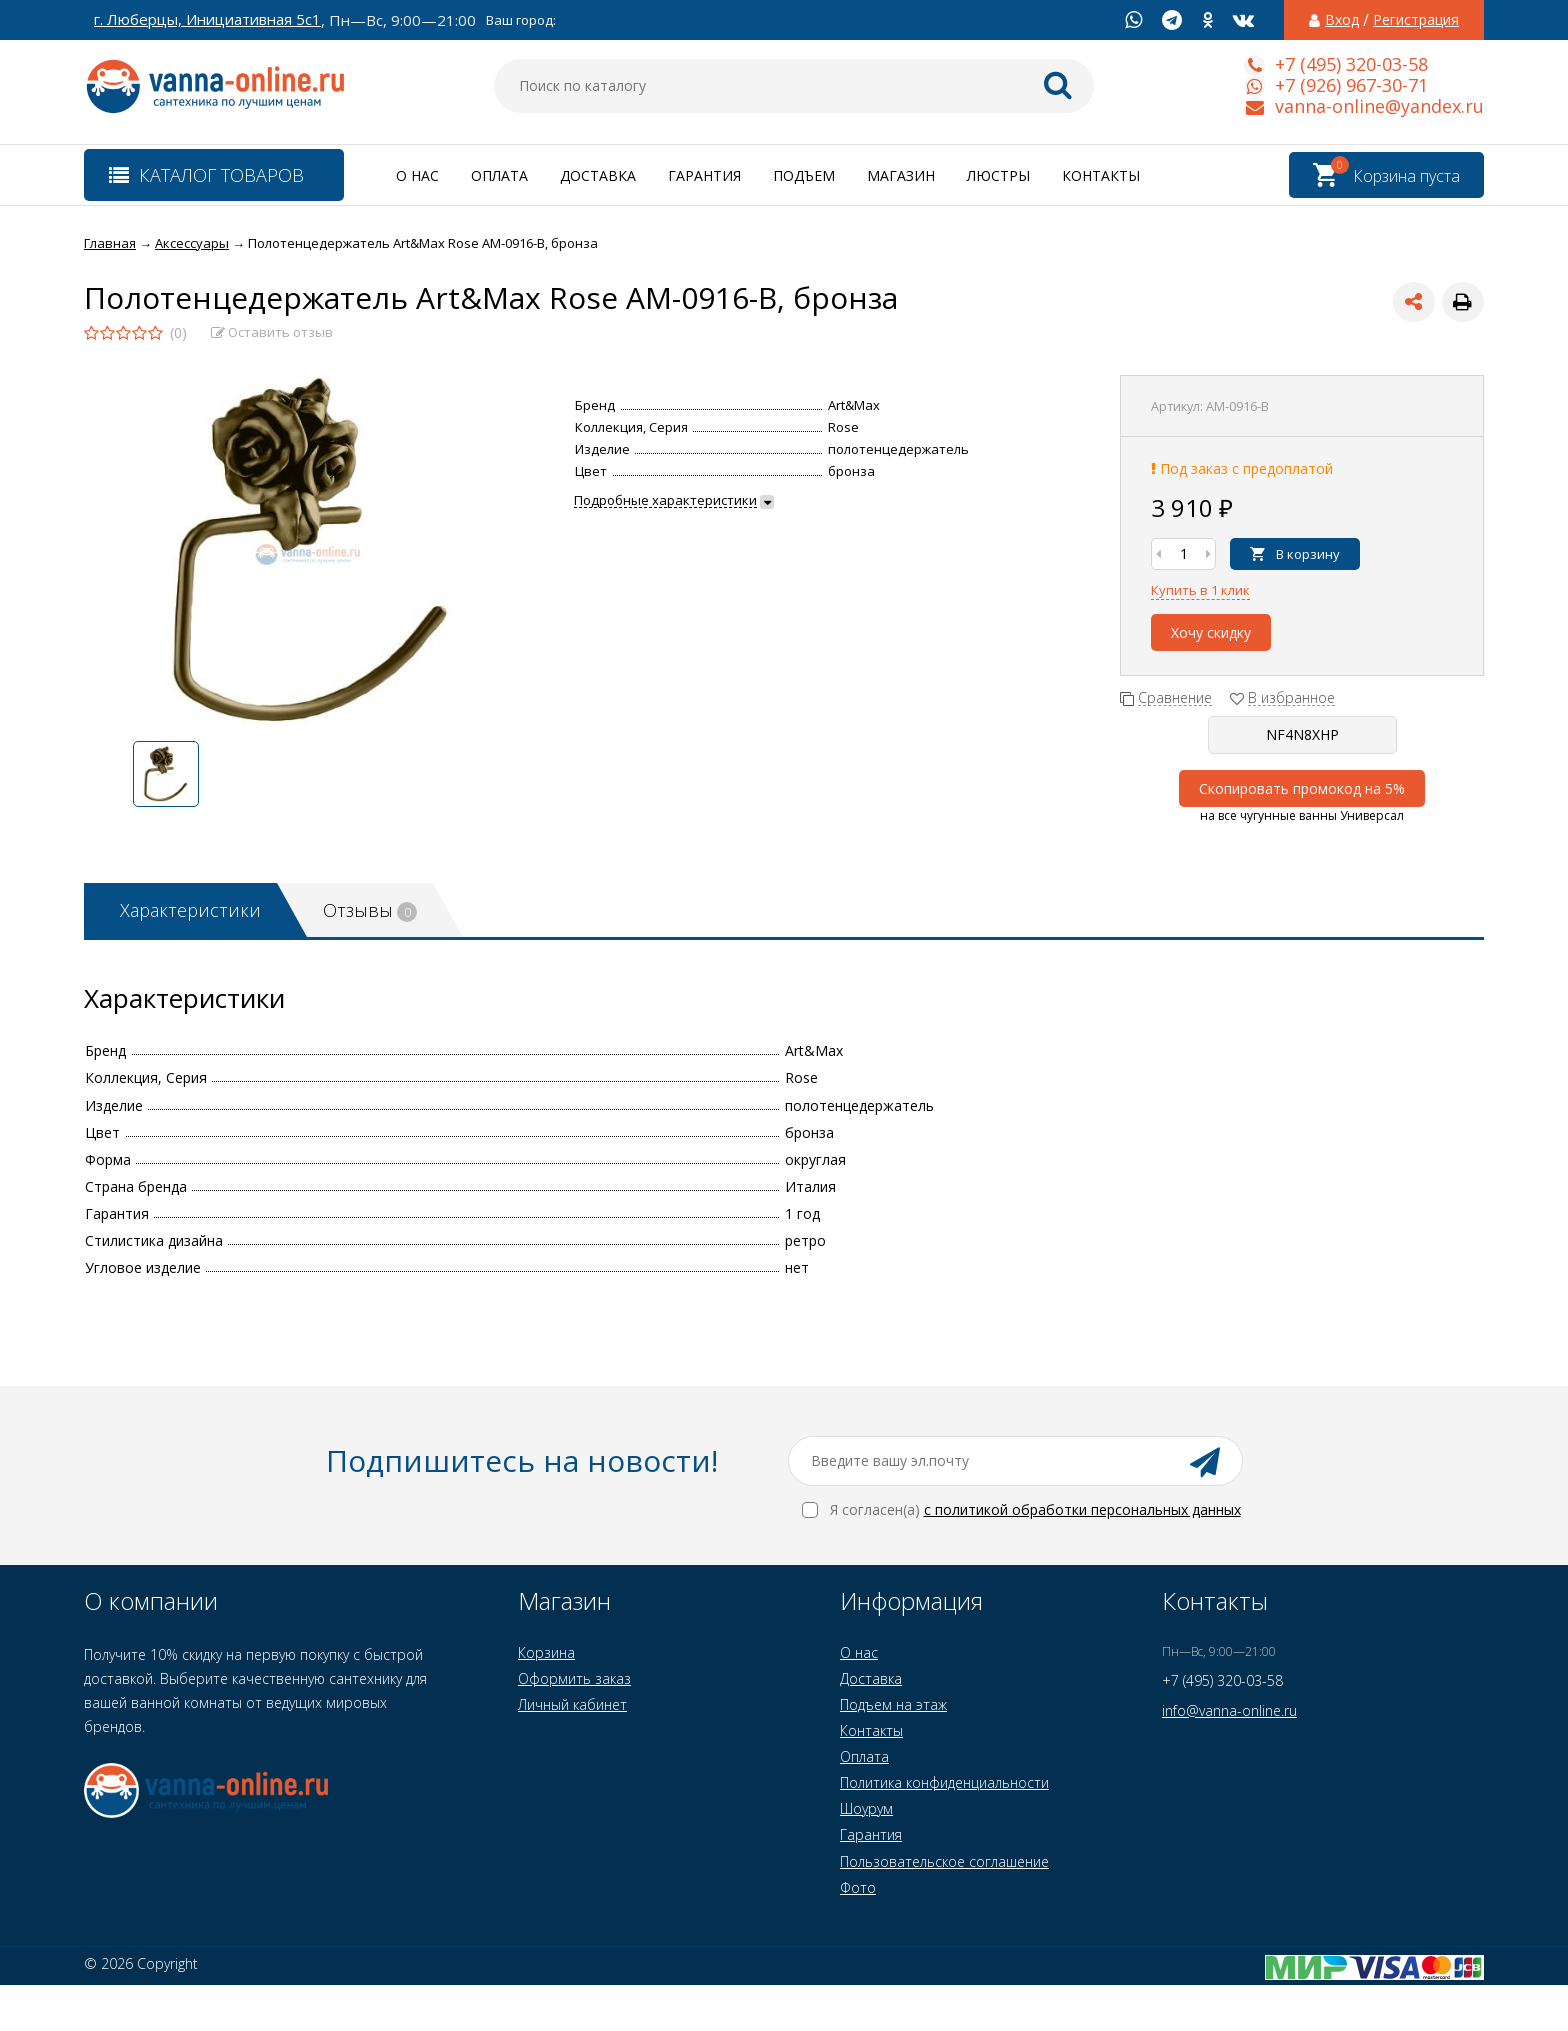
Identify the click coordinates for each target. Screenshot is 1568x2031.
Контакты (1101, 175)
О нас (417, 175)
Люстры (998, 175)
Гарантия (704, 175)
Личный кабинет (572, 1704)
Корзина (546, 1652)
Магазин (901, 175)
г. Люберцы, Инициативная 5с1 (207, 19)
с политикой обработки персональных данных (1082, 1509)
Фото (858, 1887)
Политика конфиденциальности (944, 1782)
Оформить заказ (574, 1678)
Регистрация (1416, 20)
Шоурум (866, 1808)
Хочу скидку (1211, 632)
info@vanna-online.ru (1229, 1710)
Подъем (804, 175)
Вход (1342, 20)
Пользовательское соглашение (944, 1861)
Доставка (598, 175)
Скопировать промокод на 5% (1302, 788)
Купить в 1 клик (1200, 590)
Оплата (499, 175)
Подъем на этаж (893, 1704)
